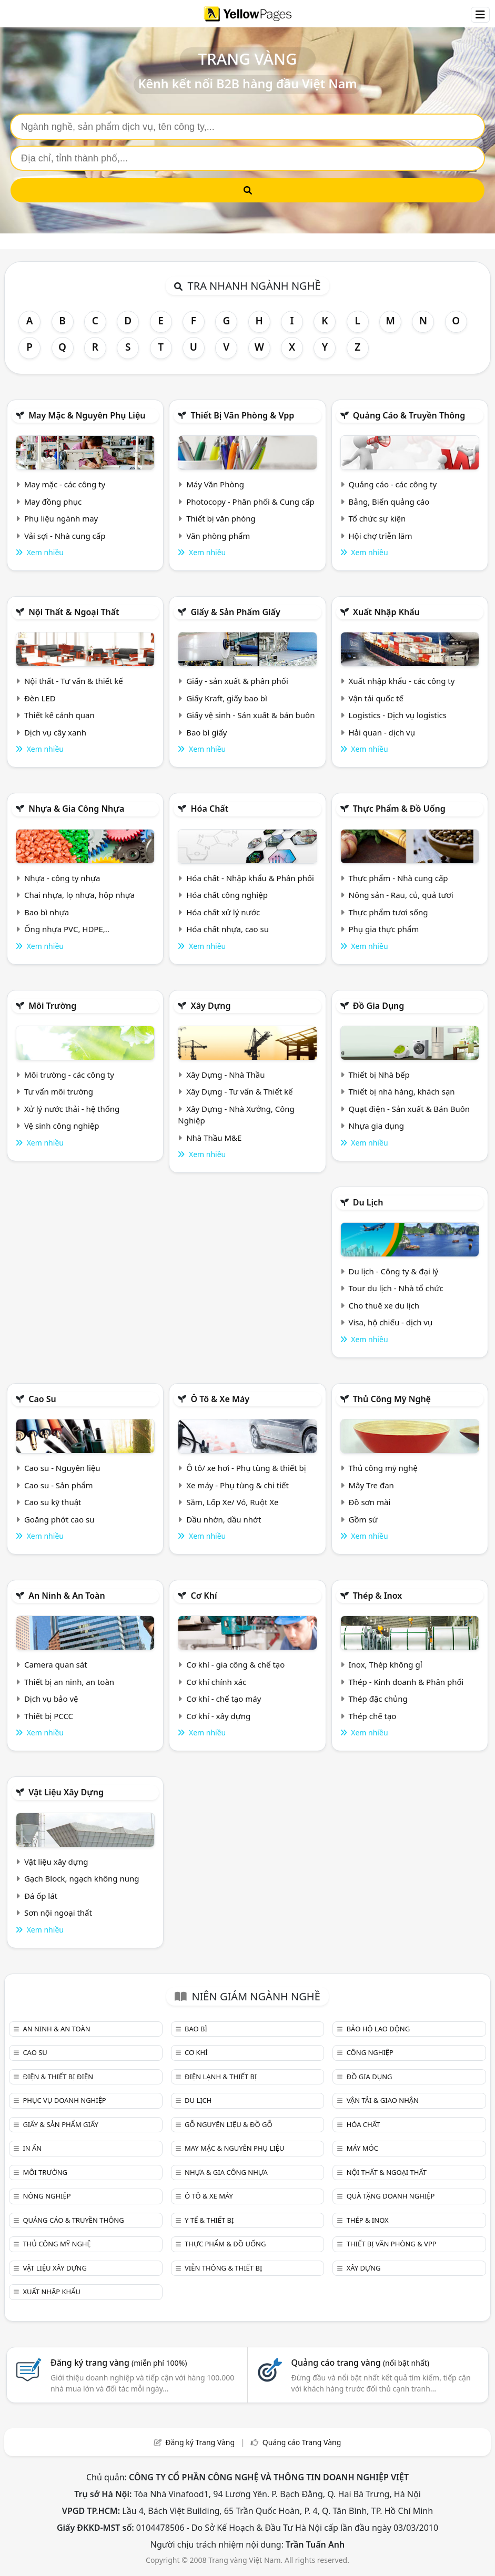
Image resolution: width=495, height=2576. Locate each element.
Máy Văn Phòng (215, 484)
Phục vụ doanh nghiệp (64, 2100)
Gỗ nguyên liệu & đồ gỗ (228, 2124)
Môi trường (52, 1005)
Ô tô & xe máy (219, 1399)
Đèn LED (40, 698)
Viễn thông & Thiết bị (223, 2268)
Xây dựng (210, 1005)
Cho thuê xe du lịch (384, 1305)
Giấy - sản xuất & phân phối (237, 681)
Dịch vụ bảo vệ (51, 1698)
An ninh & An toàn (66, 1595)
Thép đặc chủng (378, 1698)
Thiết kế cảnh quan (59, 715)
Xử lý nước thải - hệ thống (71, 1108)
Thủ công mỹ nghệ (392, 1399)
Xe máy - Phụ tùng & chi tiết (237, 1485)
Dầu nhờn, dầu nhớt (223, 1519)
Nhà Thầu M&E (213, 1137)
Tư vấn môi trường (58, 1091)
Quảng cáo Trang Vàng (301, 2442)
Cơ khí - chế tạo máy (223, 1698)
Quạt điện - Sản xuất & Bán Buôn (409, 1108)
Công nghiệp (370, 2052)
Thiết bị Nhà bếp (379, 1074)
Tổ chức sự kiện (377, 518)
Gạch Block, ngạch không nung (81, 1878)
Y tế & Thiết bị (209, 2220)
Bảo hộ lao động (378, 2028)
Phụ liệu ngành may (61, 518)
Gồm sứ (363, 1519)
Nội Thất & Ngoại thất (73, 612)
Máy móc (362, 2148)
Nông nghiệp (46, 2196)
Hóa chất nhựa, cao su (227, 929)
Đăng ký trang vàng (118, 2362)
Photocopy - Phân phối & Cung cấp (250, 501)
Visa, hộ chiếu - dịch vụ (391, 1322)
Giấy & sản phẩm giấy (235, 612)
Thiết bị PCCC (48, 1716)
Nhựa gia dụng (377, 1125)
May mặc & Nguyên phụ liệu (86, 415)
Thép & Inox (377, 1595)
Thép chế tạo (373, 1716)
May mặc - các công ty (64, 484)
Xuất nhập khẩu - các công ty (402, 681)
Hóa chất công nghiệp (227, 895)
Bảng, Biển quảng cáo (389, 501)
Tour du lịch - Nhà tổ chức (396, 1288)
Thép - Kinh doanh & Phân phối (406, 1682)
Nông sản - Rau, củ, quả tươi (401, 895)
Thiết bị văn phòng (221, 518)
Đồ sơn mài (370, 1502)
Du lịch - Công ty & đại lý (394, 1271)
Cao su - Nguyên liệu (62, 1468)
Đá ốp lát (40, 1895)
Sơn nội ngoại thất (58, 1912)
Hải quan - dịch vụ (382, 732)
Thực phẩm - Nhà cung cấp (398, 878)
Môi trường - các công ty (69, 1074)
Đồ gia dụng (379, 1005)
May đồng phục (53, 501)
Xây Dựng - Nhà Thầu (225, 1074)
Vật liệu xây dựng (66, 1792)
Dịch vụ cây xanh (55, 732)
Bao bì (196, 2028)
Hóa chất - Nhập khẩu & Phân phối (250, 878)
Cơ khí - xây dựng (218, 1716)
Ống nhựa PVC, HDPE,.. (66, 929)
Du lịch (368, 1202)
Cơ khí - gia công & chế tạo (235, 1664)
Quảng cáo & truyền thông (409, 415)
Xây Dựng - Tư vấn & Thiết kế (239, 1091)
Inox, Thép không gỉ (385, 1664)
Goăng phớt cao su (59, 1519)
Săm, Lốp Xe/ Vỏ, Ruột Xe (232, 1502)
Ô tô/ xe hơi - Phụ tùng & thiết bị (246, 1468)
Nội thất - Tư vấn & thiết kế (73, 681)
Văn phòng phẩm (218, 535)
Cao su (42, 1399)
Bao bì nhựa (46, 912)
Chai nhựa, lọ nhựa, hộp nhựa (79, 895)
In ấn (32, 2148)
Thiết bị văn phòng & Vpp (242, 415)
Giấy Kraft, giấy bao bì (226, 698)
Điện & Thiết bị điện (58, 2076)
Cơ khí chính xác (216, 1682)
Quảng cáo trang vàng (360, 2362)
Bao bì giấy (206, 732)
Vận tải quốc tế (376, 698)
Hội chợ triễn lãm (380, 535)
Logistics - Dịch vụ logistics (398, 715)
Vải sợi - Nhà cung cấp (65, 535)
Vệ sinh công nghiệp (61, 1125)
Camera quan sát (55, 1664)
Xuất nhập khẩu (386, 612)
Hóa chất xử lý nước (223, 912)
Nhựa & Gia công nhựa (76, 808)
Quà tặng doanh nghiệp (391, 2196)
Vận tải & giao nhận (383, 2100)
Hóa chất (209, 808)
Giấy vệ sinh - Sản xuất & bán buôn (250, 715)
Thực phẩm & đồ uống (399, 808)
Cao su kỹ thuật (53, 1502)
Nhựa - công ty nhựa (62, 878)
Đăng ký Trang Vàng (200, 2442)
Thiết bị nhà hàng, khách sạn (402, 1091)
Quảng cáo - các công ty (393, 484)
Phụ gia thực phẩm (384, 929)
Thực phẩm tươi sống (388, 912)
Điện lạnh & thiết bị (221, 2076)
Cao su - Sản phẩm (58, 1485)
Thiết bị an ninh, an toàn (69, 1682)
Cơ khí (203, 1595)
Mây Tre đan (371, 1485)
